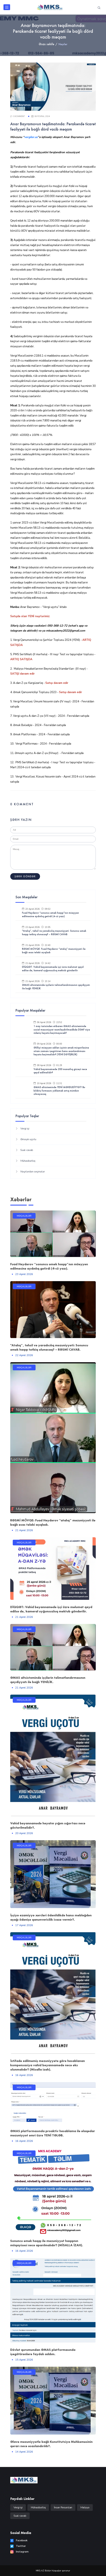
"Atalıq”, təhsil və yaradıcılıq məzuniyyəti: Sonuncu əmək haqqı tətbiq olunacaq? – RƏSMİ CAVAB (54, 932)
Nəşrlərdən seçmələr (32, 1171)
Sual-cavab (26, 1150)
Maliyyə (84, 2507)
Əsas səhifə (46, 44)
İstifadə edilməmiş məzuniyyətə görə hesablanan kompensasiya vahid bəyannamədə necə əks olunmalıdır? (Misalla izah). (47, 2065)
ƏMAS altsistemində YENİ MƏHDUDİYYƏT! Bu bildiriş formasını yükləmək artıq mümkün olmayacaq (59, 1091)
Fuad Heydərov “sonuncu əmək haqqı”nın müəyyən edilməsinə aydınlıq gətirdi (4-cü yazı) (50, 914)
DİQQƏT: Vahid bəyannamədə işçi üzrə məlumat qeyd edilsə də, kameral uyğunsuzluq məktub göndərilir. (51, 1609)
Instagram (19, 2551)
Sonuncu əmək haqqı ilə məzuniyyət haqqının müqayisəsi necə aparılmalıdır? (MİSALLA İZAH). (46, 2243)
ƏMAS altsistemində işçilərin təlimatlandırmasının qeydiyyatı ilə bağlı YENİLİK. (47, 1679)
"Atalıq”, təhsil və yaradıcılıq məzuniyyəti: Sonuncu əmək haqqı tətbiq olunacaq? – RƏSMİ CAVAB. (49, 1347)
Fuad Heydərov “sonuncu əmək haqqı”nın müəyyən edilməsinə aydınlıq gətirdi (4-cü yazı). (49, 1266)
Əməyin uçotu (28, 1139)
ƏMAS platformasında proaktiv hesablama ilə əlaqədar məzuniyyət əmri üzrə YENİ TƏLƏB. (52, 2133)
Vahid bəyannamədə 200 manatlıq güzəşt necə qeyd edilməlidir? (60, 1071)
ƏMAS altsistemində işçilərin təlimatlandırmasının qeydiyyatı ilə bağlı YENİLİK (56, 986)
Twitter (18, 2546)
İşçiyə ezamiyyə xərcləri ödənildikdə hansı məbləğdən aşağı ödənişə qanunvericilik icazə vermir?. (51, 1917)
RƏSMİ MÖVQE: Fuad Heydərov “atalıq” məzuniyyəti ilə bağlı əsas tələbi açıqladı (53, 950)
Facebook (18, 2540)
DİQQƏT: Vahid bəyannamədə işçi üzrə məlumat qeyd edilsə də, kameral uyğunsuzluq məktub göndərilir (53, 968)
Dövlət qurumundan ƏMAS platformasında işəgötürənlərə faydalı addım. (42, 2352)
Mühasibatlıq (27, 1161)
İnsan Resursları (63, 2507)
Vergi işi (24, 1128)
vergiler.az (31, 137)
